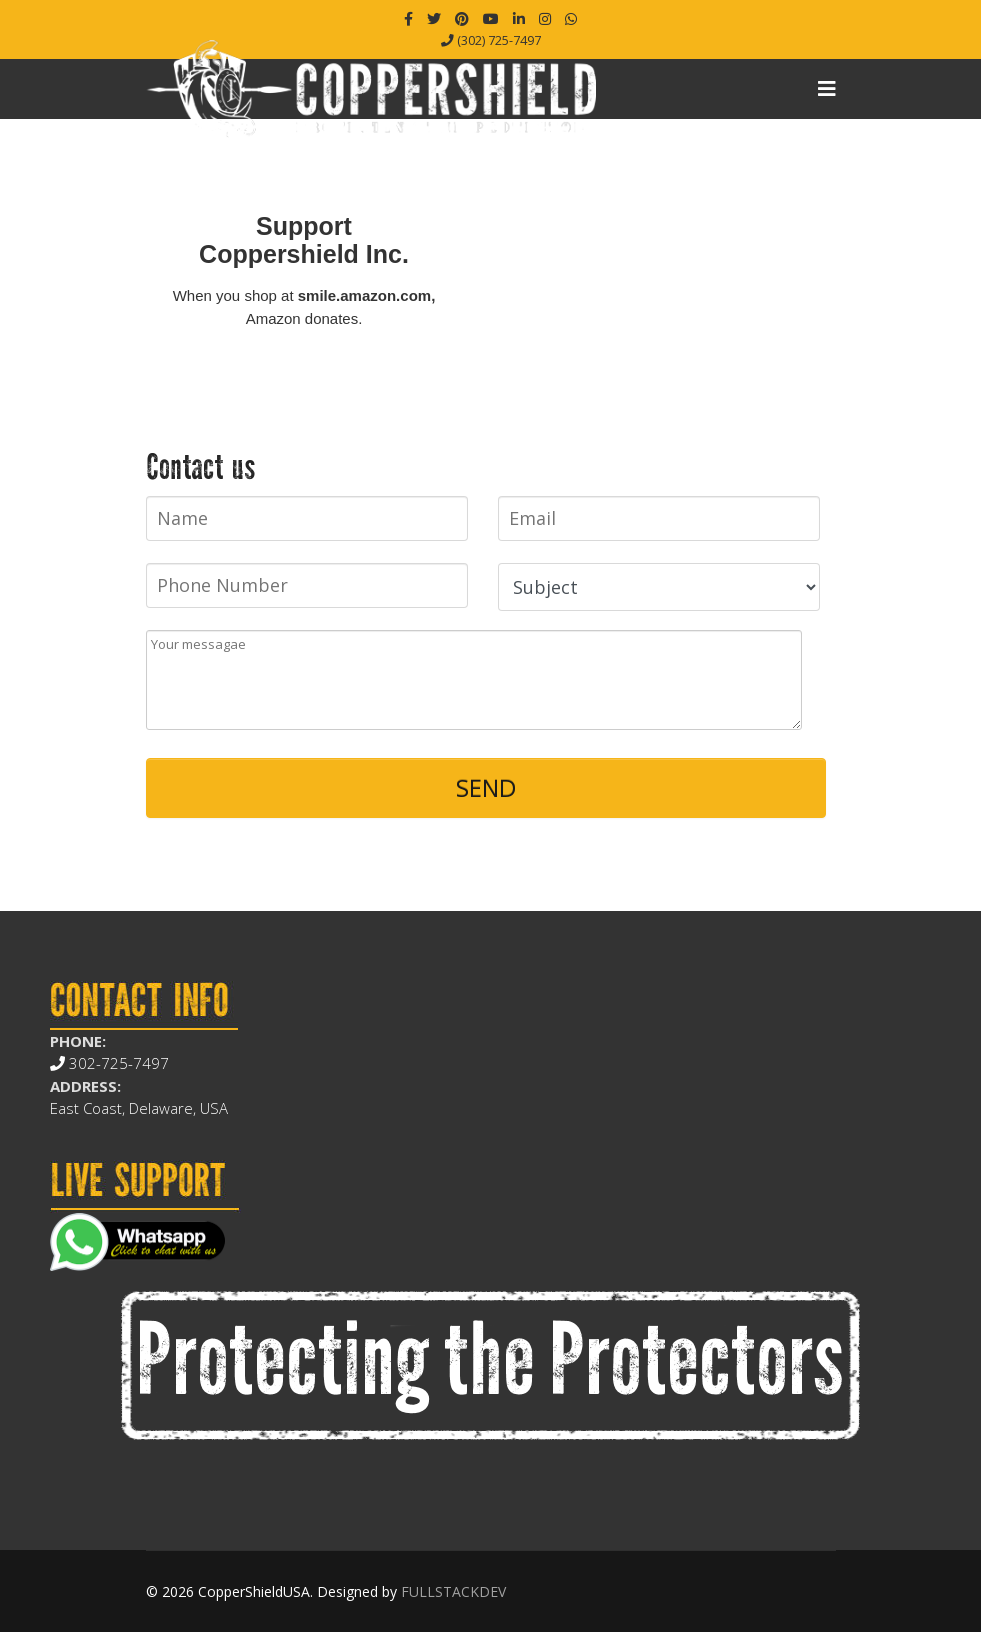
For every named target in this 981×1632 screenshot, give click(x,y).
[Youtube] (491, 18)
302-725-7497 (109, 1063)
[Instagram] (545, 18)
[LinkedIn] (519, 18)
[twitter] (434, 18)
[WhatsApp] (571, 18)
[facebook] (408, 18)
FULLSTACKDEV (453, 1591)
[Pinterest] (462, 18)
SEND (486, 787)
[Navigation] (827, 89)
